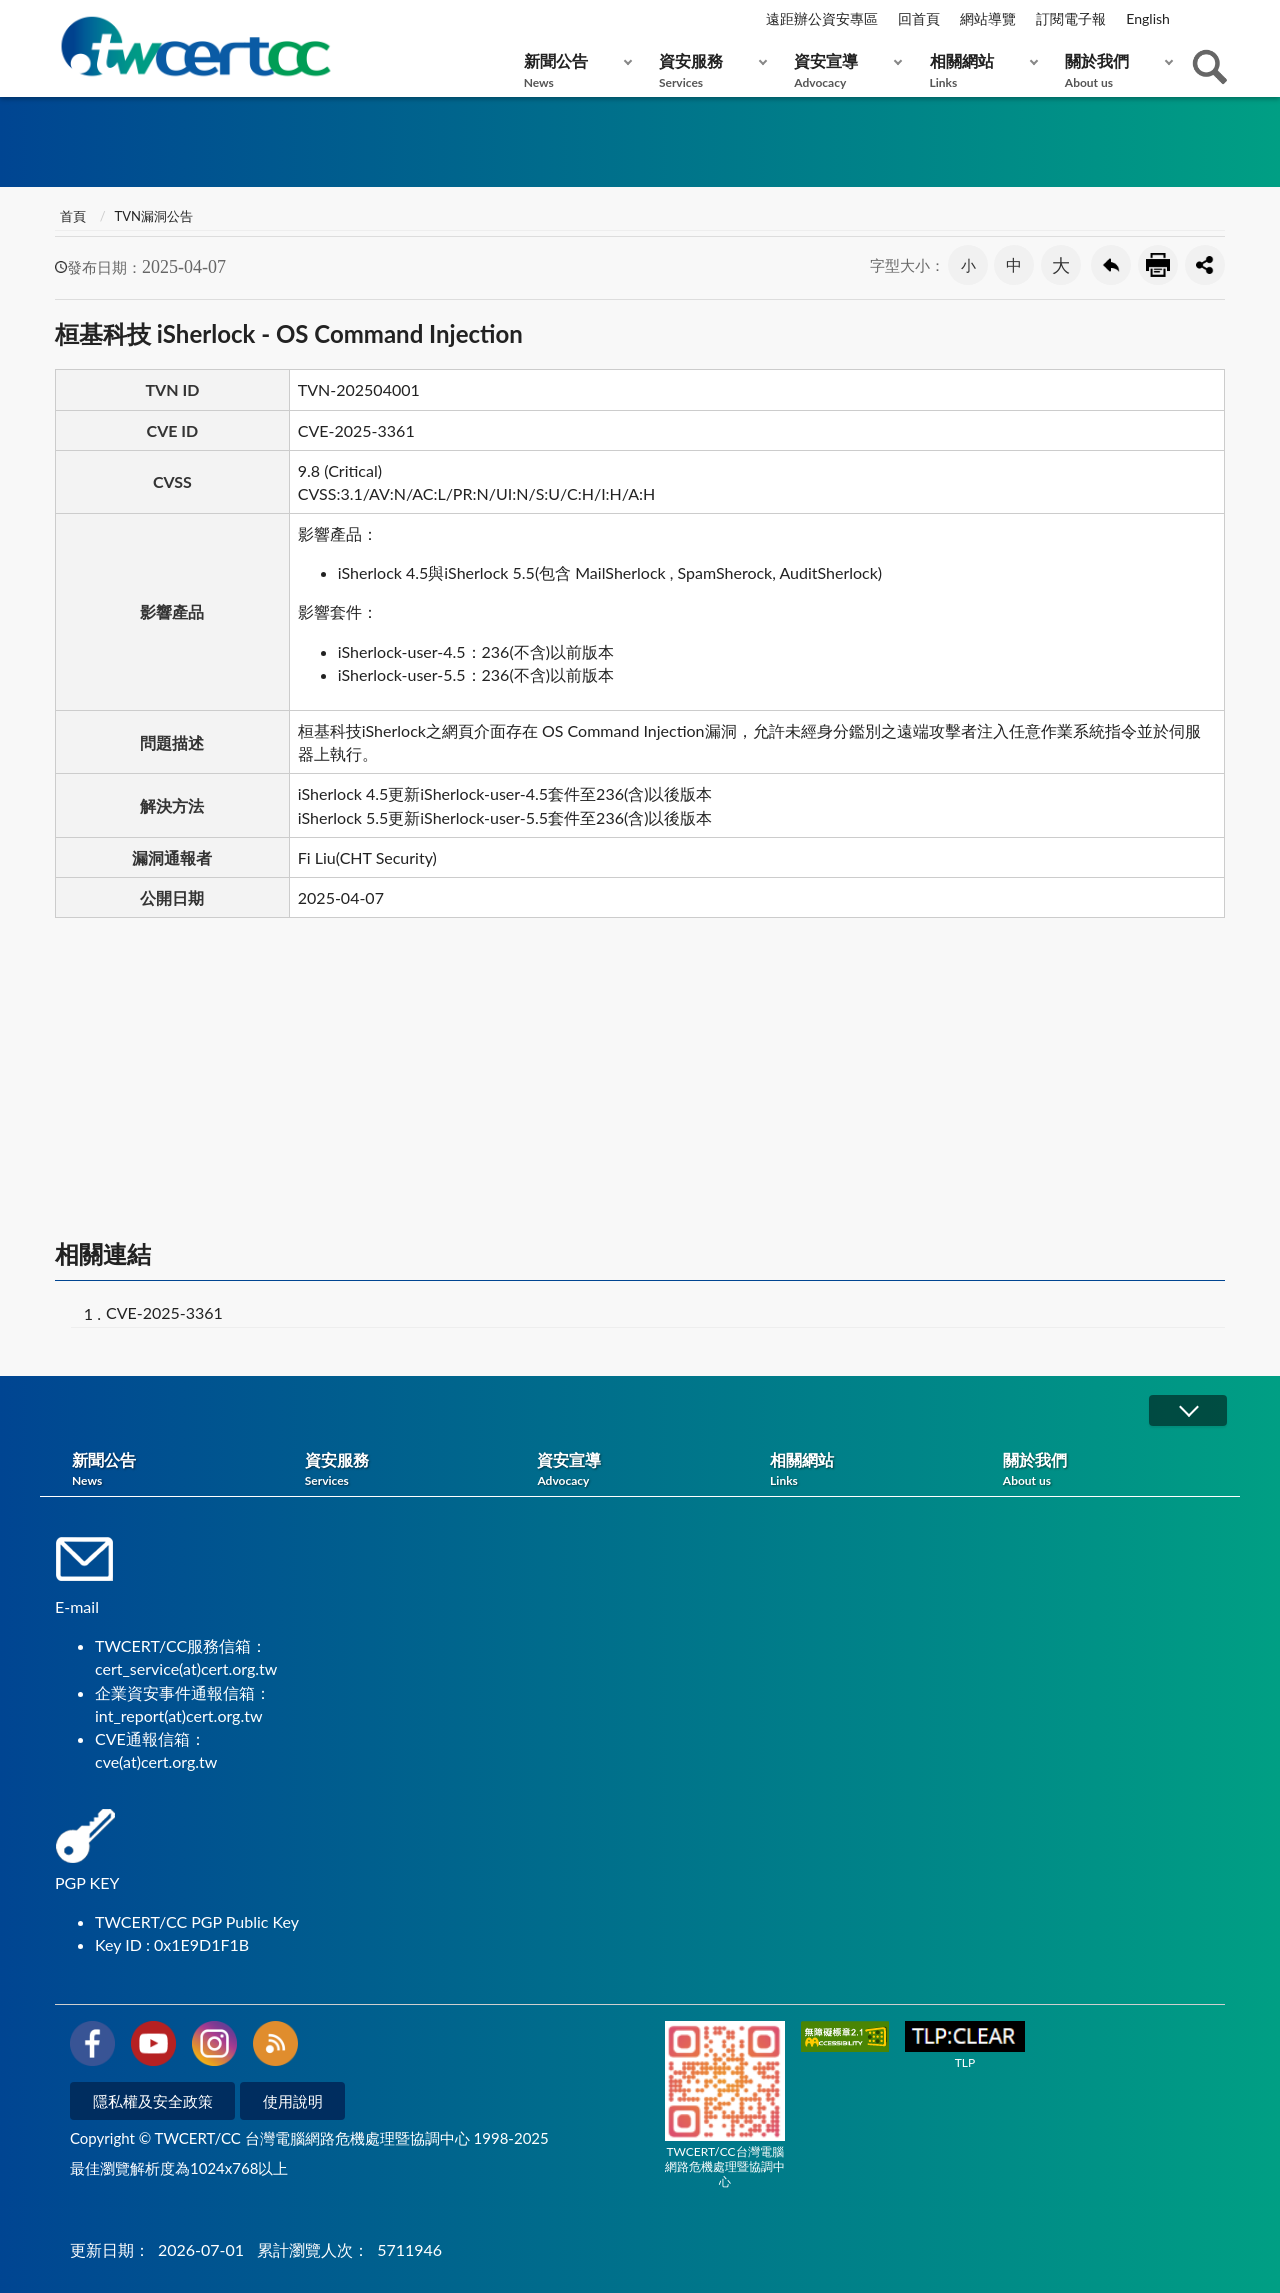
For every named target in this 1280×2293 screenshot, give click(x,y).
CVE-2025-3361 (164, 1312)
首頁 (73, 216)
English (1148, 18)
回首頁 (919, 18)
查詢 (1210, 67)
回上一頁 (1111, 265)
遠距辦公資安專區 (822, 18)
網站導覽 (988, 18)
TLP (965, 2045)
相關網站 (979, 70)
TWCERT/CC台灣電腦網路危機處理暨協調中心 (725, 2105)
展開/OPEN (1188, 1410)
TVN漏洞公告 (154, 216)
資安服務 (708, 70)
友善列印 (1158, 265)
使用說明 (293, 2101)
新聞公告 (573, 70)
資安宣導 (843, 70)
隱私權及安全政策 (153, 2101)
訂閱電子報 (1071, 18)
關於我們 (1114, 70)
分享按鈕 (1205, 265)
